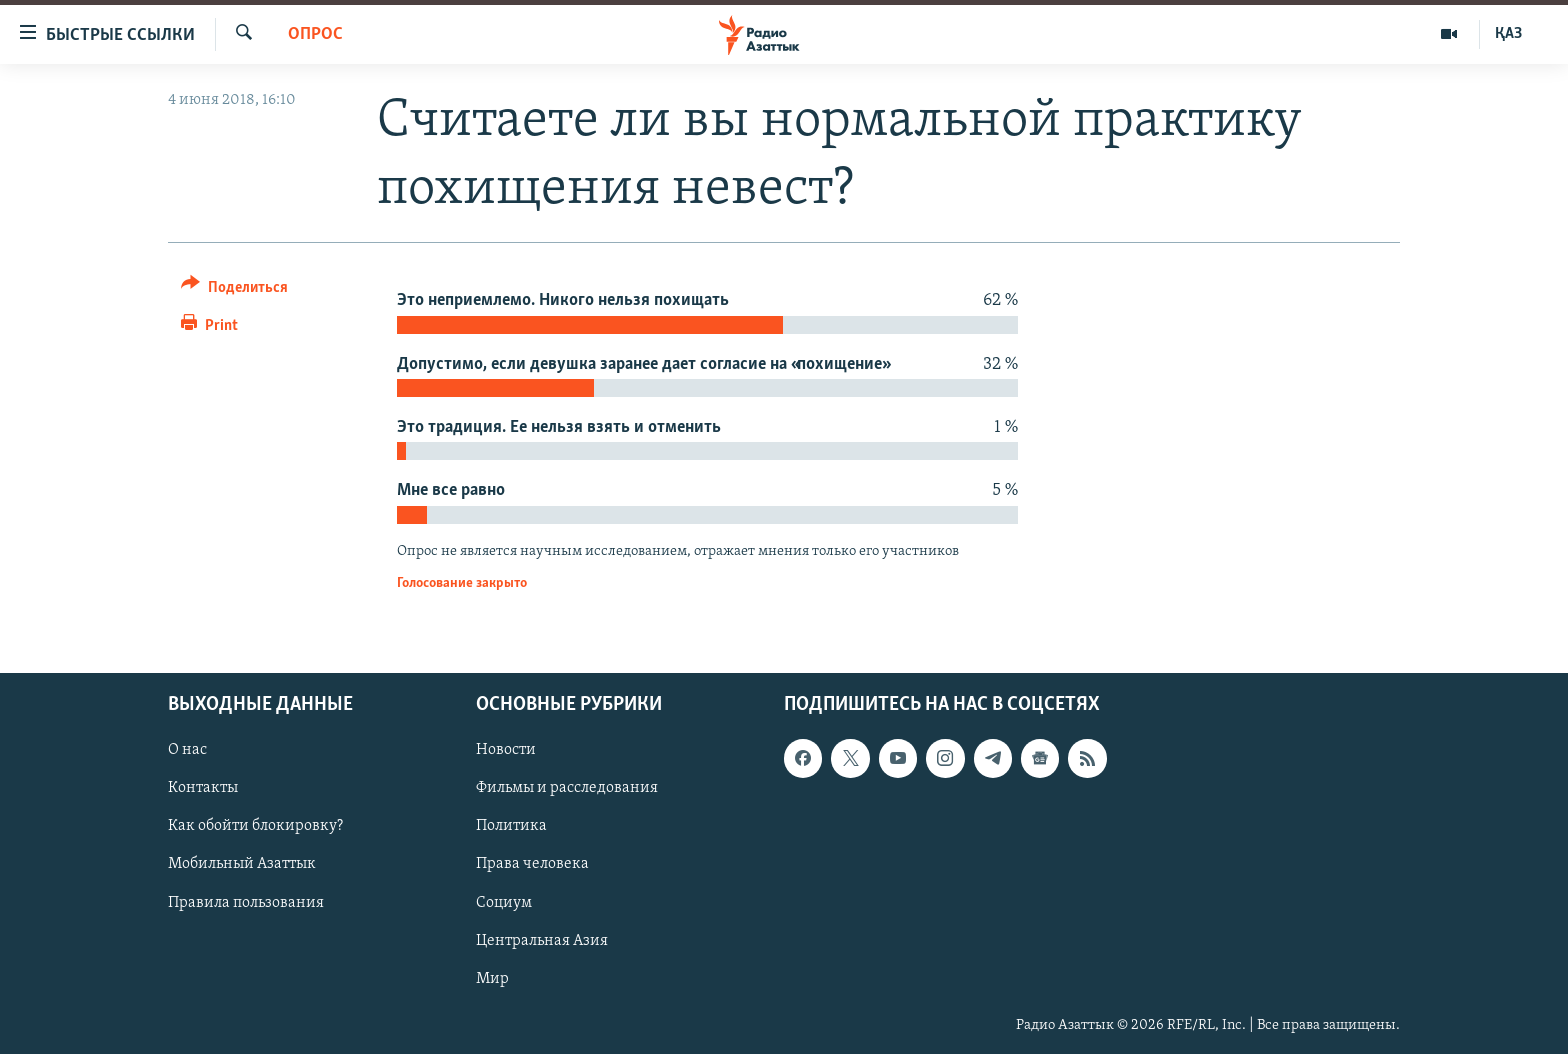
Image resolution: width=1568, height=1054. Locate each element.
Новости (506, 750)
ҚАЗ (1508, 34)
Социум (504, 902)
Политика (511, 826)
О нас (187, 750)
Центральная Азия (542, 940)
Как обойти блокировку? (255, 826)
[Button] (234, 290)
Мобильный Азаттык (242, 864)
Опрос (315, 34)
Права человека (532, 864)
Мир (492, 978)
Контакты (203, 788)
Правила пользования (246, 902)
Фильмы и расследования (567, 788)
